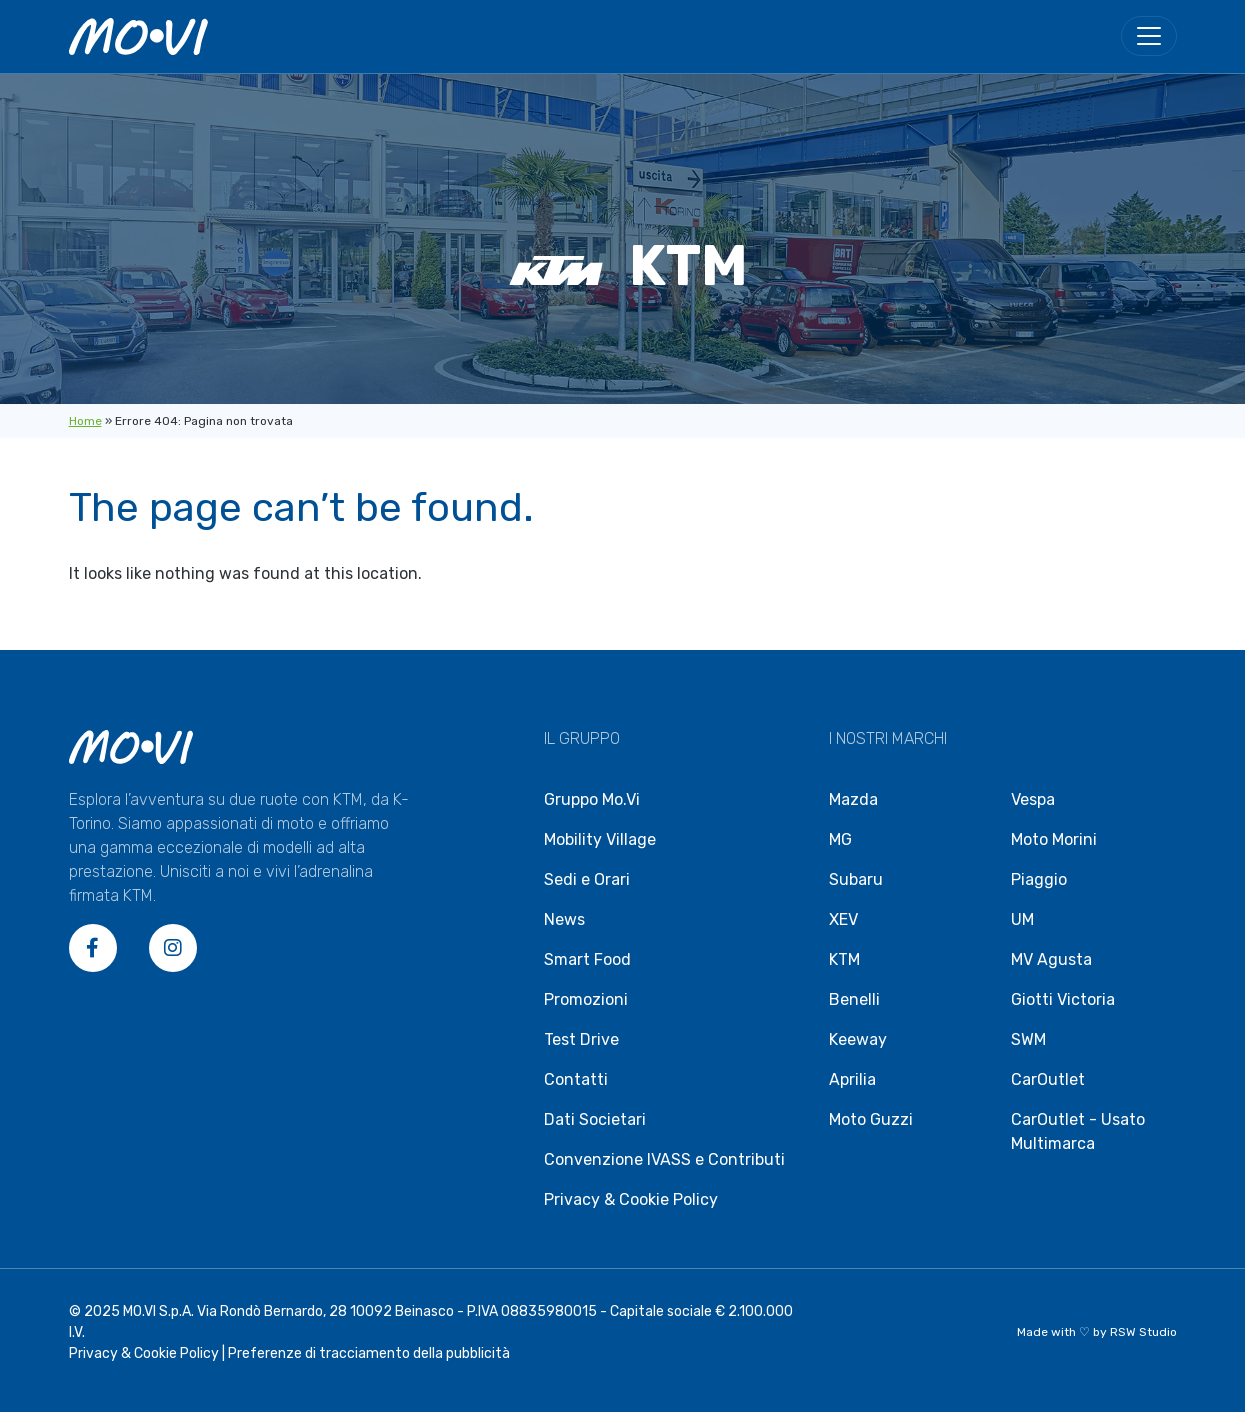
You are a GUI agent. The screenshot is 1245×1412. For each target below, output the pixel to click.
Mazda (853, 799)
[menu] (1149, 36)
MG (840, 839)
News (564, 919)
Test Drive (581, 1039)
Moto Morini (1054, 839)
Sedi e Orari (587, 879)
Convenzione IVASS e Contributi (664, 1159)
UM (1022, 919)
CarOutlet (1048, 1079)
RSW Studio (1143, 1332)
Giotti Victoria (1063, 999)
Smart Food (587, 959)
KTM (844, 959)
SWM (1028, 1039)
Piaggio (1039, 879)
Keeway (858, 1039)
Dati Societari (595, 1119)
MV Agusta (1051, 959)
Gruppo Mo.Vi (592, 799)
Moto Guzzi (871, 1119)
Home (85, 421)
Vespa (1033, 799)
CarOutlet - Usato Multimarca (1078, 1131)
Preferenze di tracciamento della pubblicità (369, 1353)
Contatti (576, 1079)
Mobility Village (600, 839)
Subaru (856, 879)
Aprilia (852, 1079)
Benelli (854, 999)
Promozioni (586, 999)
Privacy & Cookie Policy (631, 1199)
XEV (843, 919)
